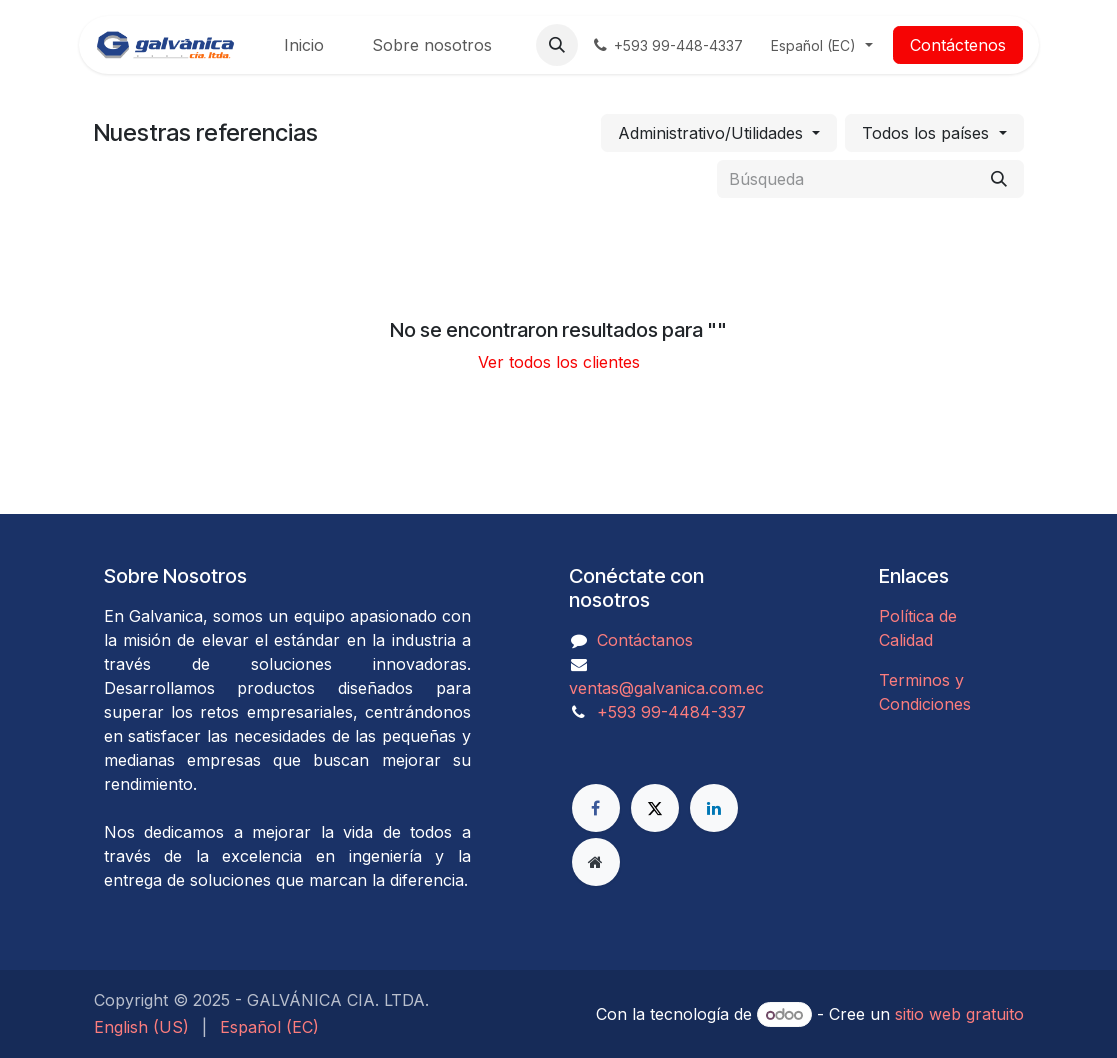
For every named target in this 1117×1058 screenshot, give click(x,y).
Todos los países (925, 133)
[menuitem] (304, 45)
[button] (557, 45)
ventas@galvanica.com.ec (666, 688)
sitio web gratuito (959, 1014)
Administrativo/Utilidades (710, 133)
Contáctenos (958, 45)
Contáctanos (645, 640)
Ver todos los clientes (559, 362)
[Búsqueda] (999, 179)
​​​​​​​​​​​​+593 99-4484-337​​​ (671, 712)
